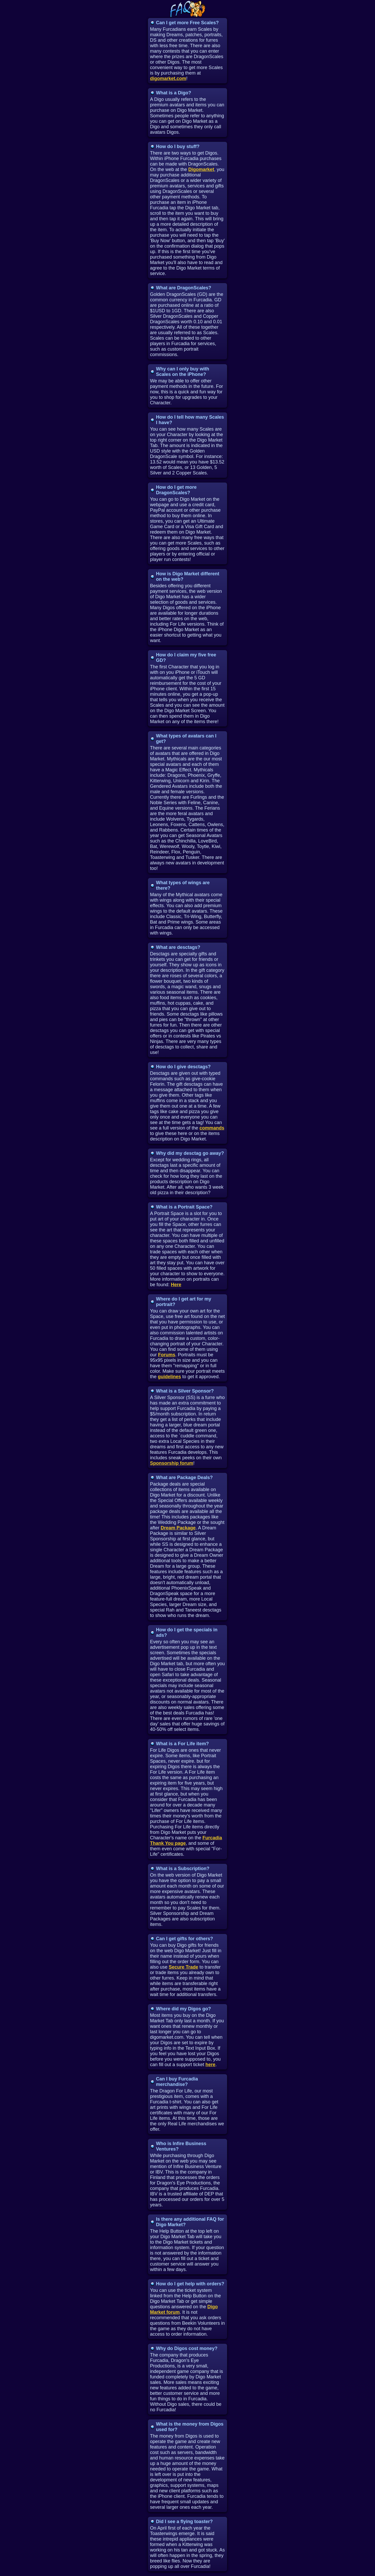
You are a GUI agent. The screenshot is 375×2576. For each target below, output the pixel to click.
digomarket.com (168, 78)
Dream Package (178, 1527)
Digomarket (201, 169)
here (210, 2064)
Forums (166, 1354)
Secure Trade (183, 1967)
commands (211, 1128)
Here (176, 1284)
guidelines (169, 1376)
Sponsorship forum (171, 1463)
